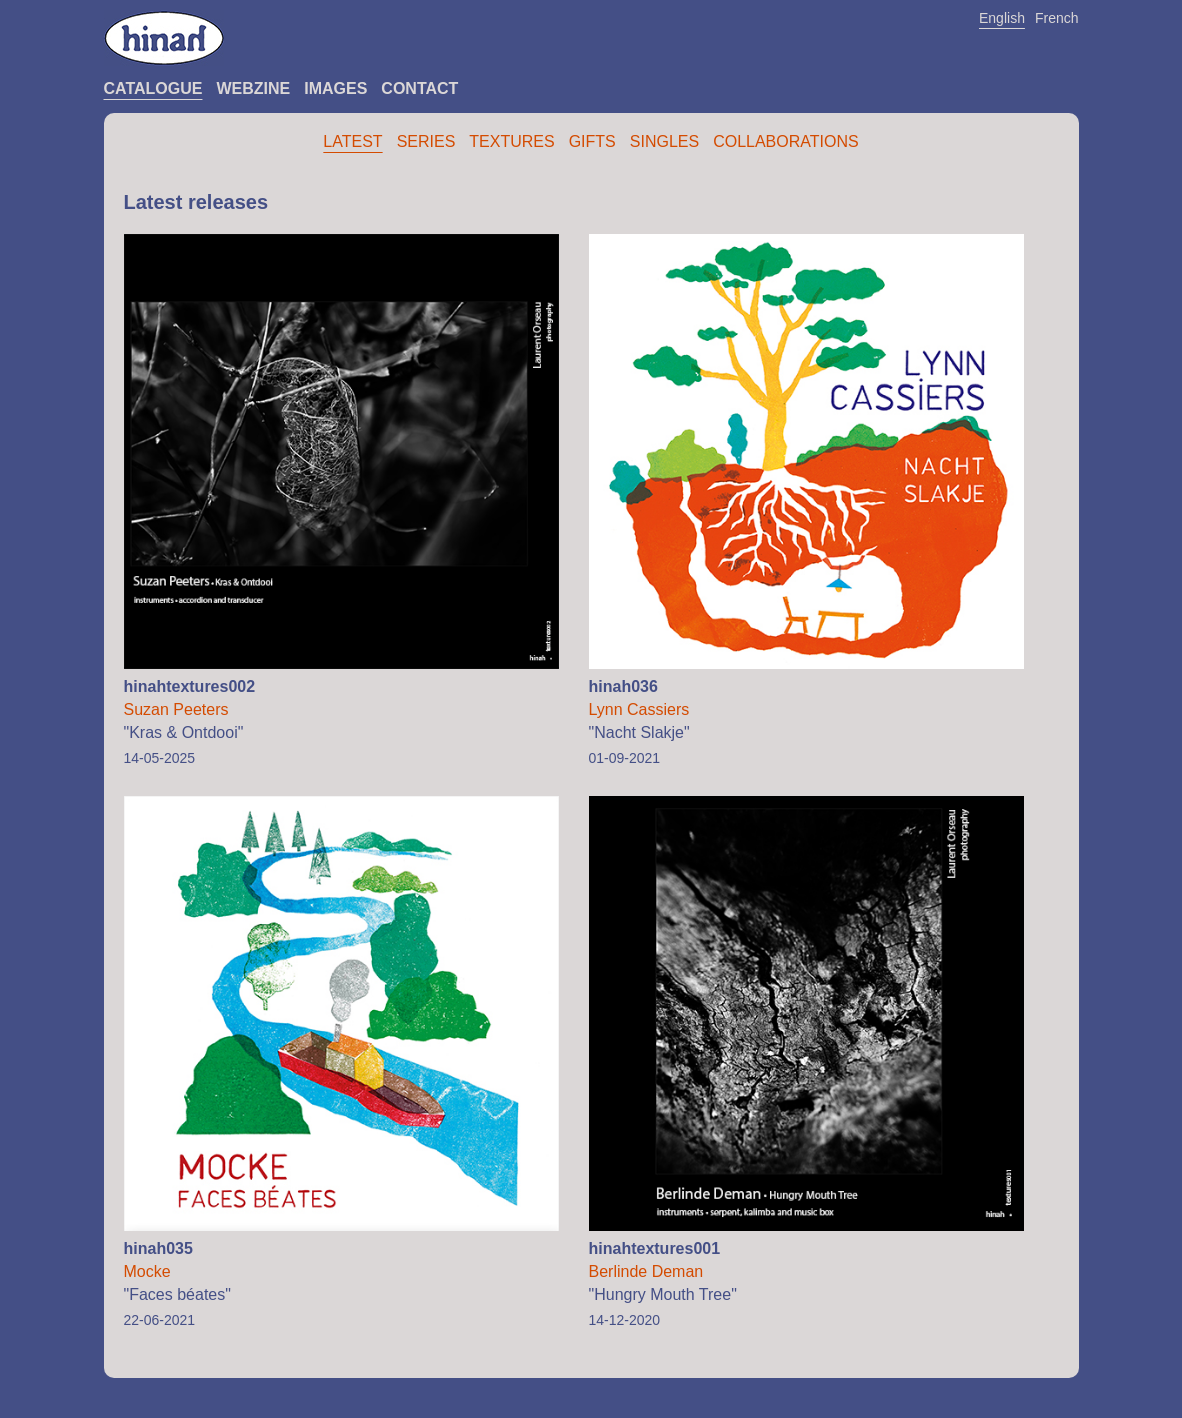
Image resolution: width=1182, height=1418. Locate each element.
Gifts (592, 141)
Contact (419, 88)
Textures (511, 141)
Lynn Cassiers (639, 709)
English (1002, 18)
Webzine (253, 88)
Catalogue (153, 88)
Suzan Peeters (176, 709)
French (1057, 18)
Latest (352, 141)
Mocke (147, 1271)
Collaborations (786, 141)
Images (335, 88)
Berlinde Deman (646, 1271)
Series (426, 141)
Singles (664, 141)
